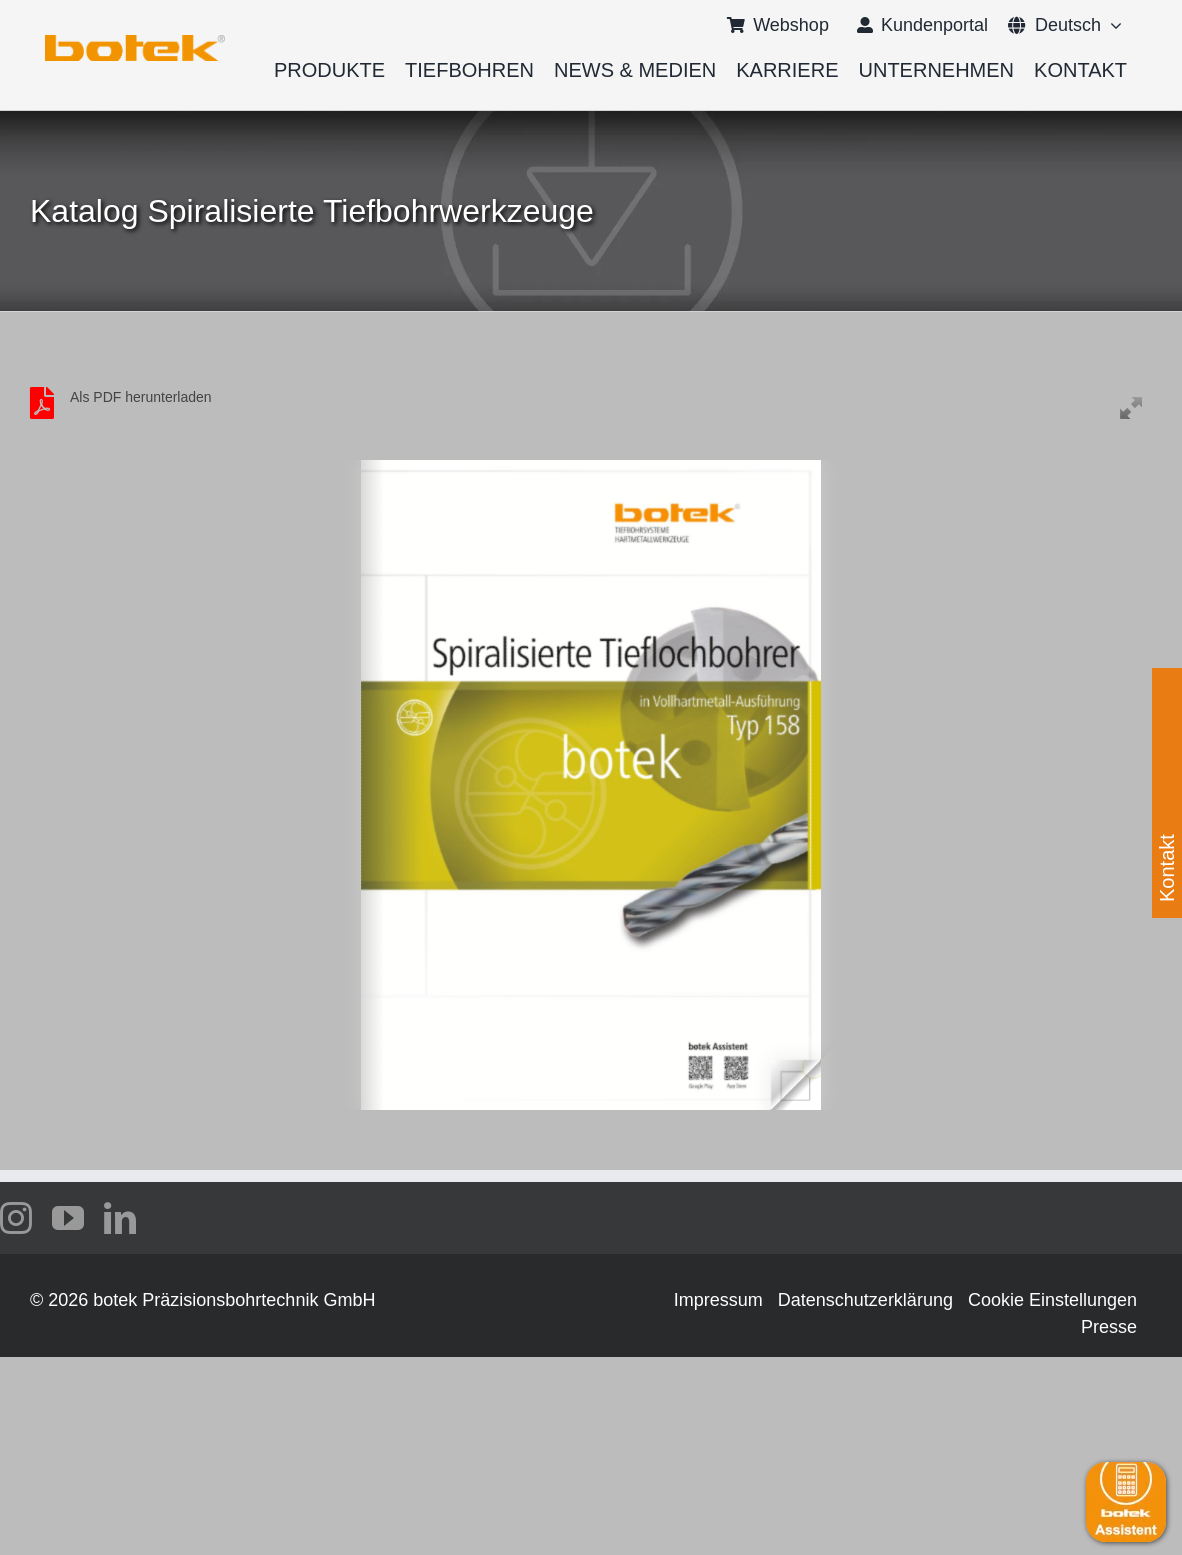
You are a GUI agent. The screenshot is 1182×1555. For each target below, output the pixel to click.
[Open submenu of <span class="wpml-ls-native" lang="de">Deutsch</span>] (1111, 25)
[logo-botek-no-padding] (135, 42)
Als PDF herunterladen (141, 397)
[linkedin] (120, 1218)
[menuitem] (1054, 25)
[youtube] (68, 1218)
